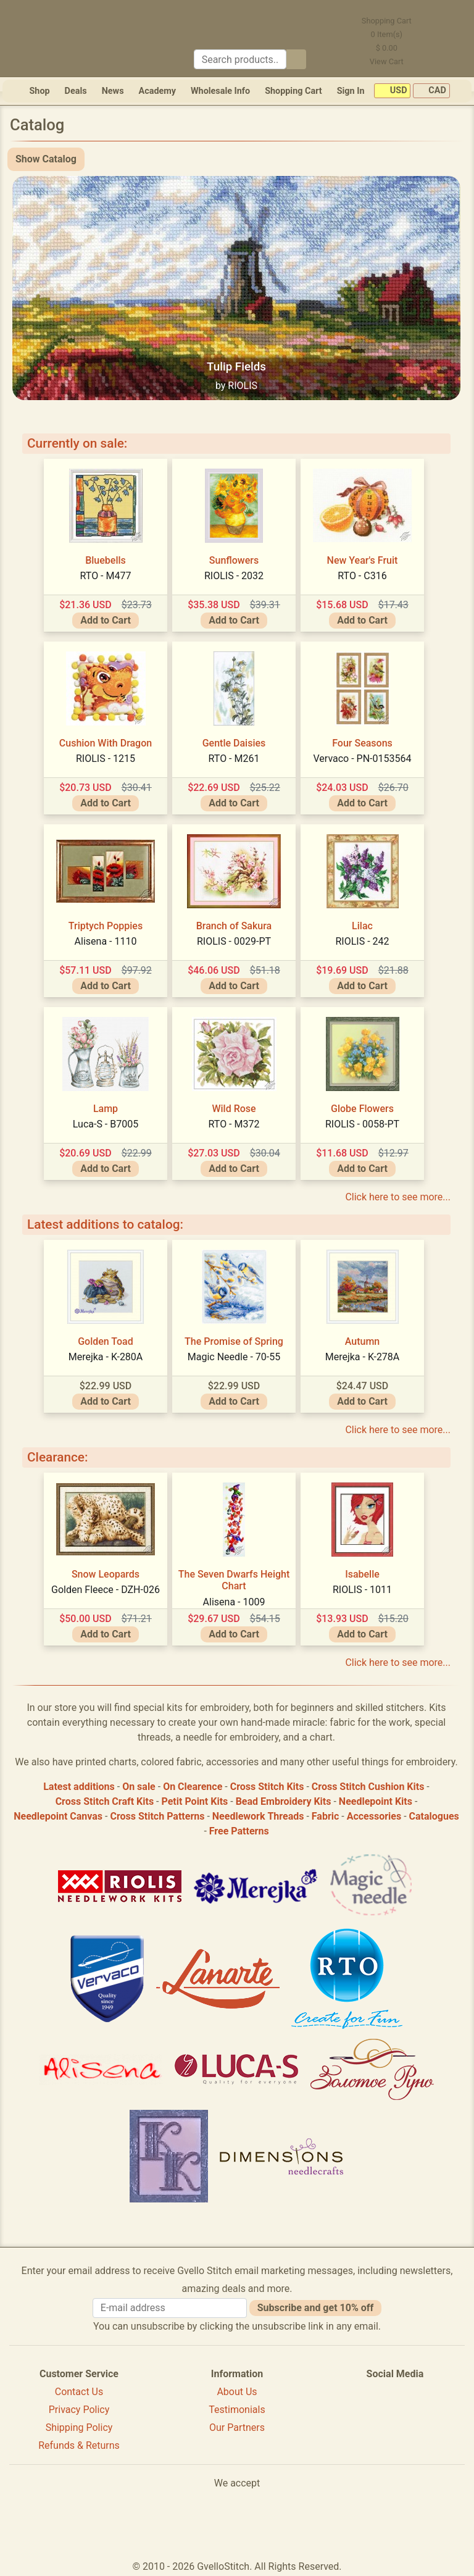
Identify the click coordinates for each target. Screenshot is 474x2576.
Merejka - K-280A (106, 1357)
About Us (237, 2392)
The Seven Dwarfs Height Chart (234, 1580)
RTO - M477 (105, 576)
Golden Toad (105, 1341)
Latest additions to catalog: (105, 1224)
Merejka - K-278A (362, 1357)
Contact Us (79, 2392)
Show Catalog (46, 159)
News (113, 91)
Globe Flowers (362, 1108)
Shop (39, 91)
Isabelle (362, 1574)
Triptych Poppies (106, 926)
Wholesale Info (220, 91)
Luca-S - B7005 (105, 1124)
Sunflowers (234, 560)
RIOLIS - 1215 (105, 758)
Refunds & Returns (79, 2445)
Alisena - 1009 (234, 1602)
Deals (76, 91)
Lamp (105, 1108)
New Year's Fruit (362, 560)
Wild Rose (234, 1108)
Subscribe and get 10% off (315, 2308)
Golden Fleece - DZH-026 (105, 1589)
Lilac (362, 926)
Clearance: (57, 1457)
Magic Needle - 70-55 (234, 1357)
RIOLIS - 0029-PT (234, 941)
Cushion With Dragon (105, 743)
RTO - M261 (234, 758)
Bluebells (105, 560)
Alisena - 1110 (106, 941)
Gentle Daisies (234, 743)
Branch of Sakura (234, 926)
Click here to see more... (398, 1197)
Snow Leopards (105, 1574)
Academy (157, 91)
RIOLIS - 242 (362, 941)
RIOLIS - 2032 (234, 576)
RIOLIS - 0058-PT (362, 1124)
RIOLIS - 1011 (362, 1589)
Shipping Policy (79, 2427)
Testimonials (237, 2409)
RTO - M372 (234, 1124)
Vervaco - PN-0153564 (363, 758)
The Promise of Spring (234, 1341)
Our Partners (237, 2427)
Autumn (362, 1341)
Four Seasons (362, 743)
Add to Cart (105, 620)
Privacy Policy (79, 2409)
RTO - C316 (362, 576)
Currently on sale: (77, 443)
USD (392, 91)
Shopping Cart (293, 91)
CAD (431, 91)
